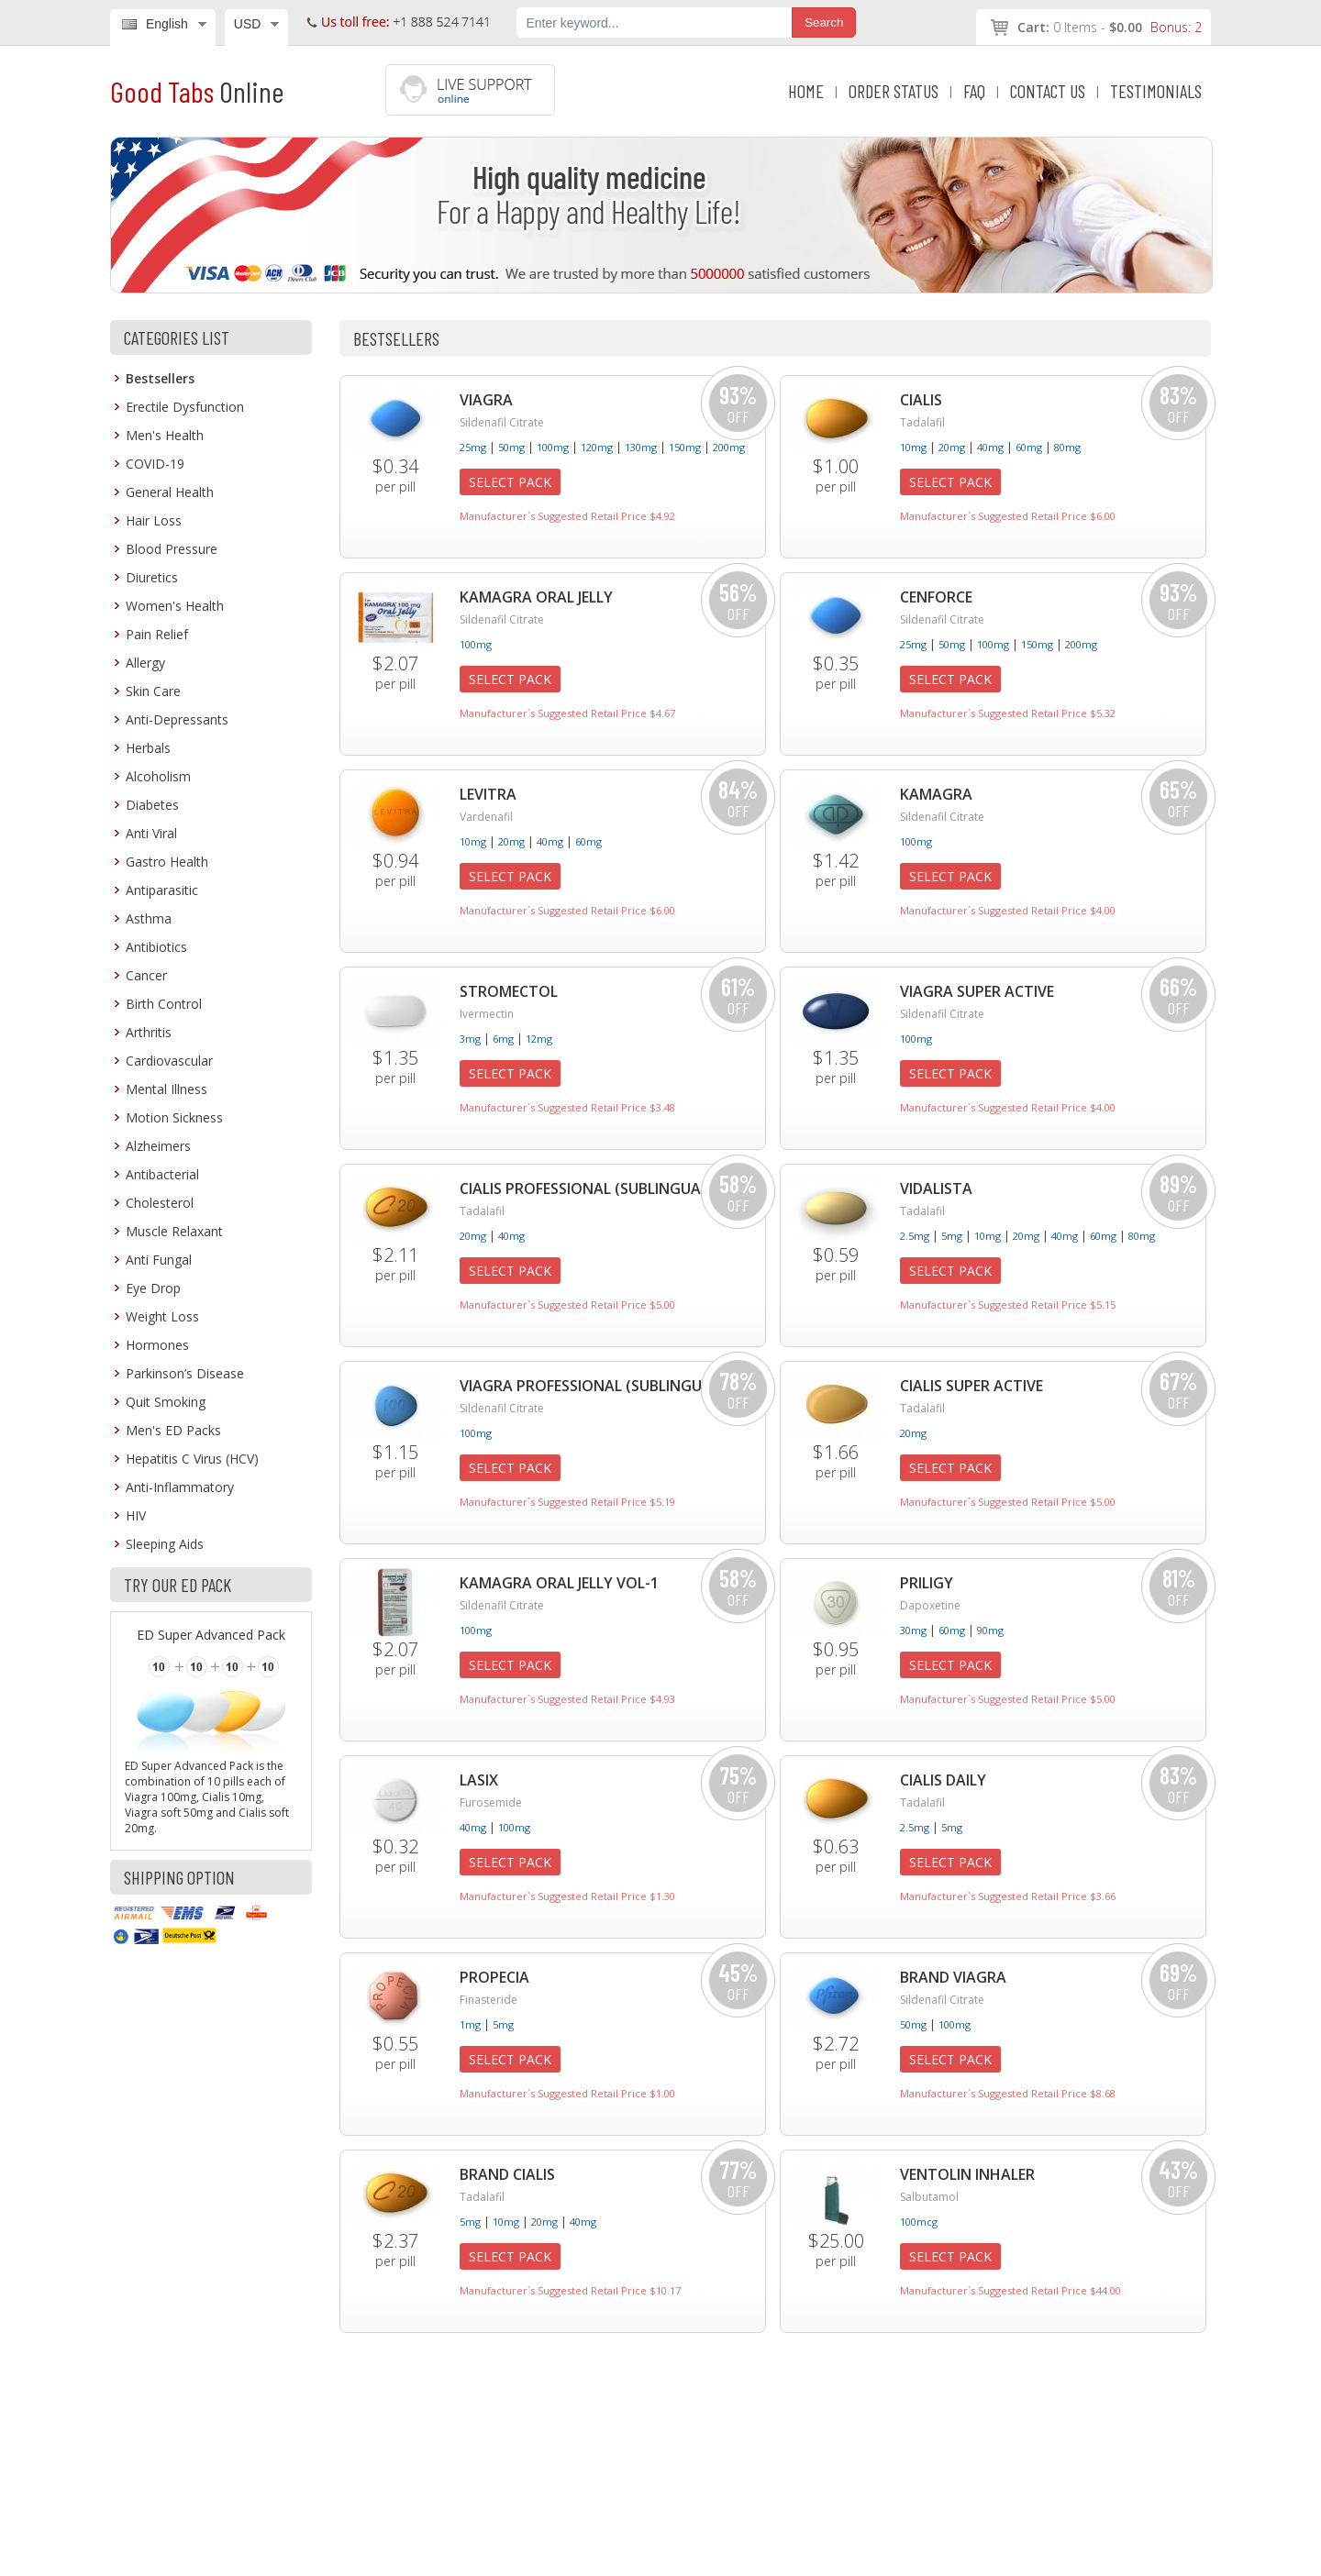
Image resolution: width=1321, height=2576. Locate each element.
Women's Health (175, 605)
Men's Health (165, 435)
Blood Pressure (171, 549)
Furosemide (491, 1802)
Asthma (149, 918)
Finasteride (488, 1999)
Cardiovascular (169, 1060)
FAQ (974, 91)
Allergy (145, 662)
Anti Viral (151, 833)
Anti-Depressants (177, 719)
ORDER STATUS (893, 91)
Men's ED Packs (173, 1430)
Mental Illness (166, 1089)
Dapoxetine (930, 1605)
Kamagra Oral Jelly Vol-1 (559, 1583)
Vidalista (936, 1188)
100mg (553, 447)
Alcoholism (158, 776)
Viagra (486, 400)
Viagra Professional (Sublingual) (592, 1386)
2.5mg (914, 1236)
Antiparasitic (162, 890)
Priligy (926, 1583)
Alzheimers (158, 1146)
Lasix (479, 1780)
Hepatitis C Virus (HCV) (192, 1458)
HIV (136, 1515)
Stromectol (509, 991)
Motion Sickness (174, 1117)
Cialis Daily (943, 1780)
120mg (597, 447)
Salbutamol (929, 2197)
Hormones (157, 1345)
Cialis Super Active (971, 1386)
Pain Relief (157, 634)
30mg (913, 1630)
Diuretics (152, 577)
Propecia (494, 1977)
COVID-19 (155, 463)
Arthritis (149, 1032)
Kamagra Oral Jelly (536, 597)
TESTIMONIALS (1156, 91)
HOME (806, 91)
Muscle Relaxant (174, 1231)
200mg (729, 447)
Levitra (488, 794)
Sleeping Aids (165, 1544)
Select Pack (510, 482)
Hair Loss (154, 520)
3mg (470, 1038)
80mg (1067, 447)
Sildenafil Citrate (502, 422)
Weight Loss (162, 1316)
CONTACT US (1047, 91)
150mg (685, 447)
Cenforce (936, 597)
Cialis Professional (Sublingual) (587, 1188)
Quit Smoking (165, 1401)
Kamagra (936, 794)
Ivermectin (487, 1014)
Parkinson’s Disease (185, 1373)
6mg (503, 1038)
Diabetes (152, 804)
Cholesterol (160, 1202)
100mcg (919, 2221)
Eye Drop (153, 1288)
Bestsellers (160, 378)
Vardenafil (486, 816)
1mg (470, 2024)
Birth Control (164, 1003)
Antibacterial (162, 1174)
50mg (511, 447)
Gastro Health (167, 861)
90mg (990, 1630)
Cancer (146, 975)
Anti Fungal (159, 1259)
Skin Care (153, 691)
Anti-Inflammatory (180, 1487)
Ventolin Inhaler (967, 2174)
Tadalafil (922, 422)
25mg (473, 447)
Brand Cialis (507, 2174)
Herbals (148, 748)
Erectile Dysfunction (185, 406)
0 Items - (1109, 27)
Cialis (921, 400)
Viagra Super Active (977, 991)
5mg (951, 1236)
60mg (1029, 447)
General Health (170, 492)
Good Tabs (196, 90)
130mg (641, 447)
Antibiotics (156, 947)
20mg (951, 447)
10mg (913, 447)
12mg (539, 1038)
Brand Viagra (953, 1977)
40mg (990, 447)
